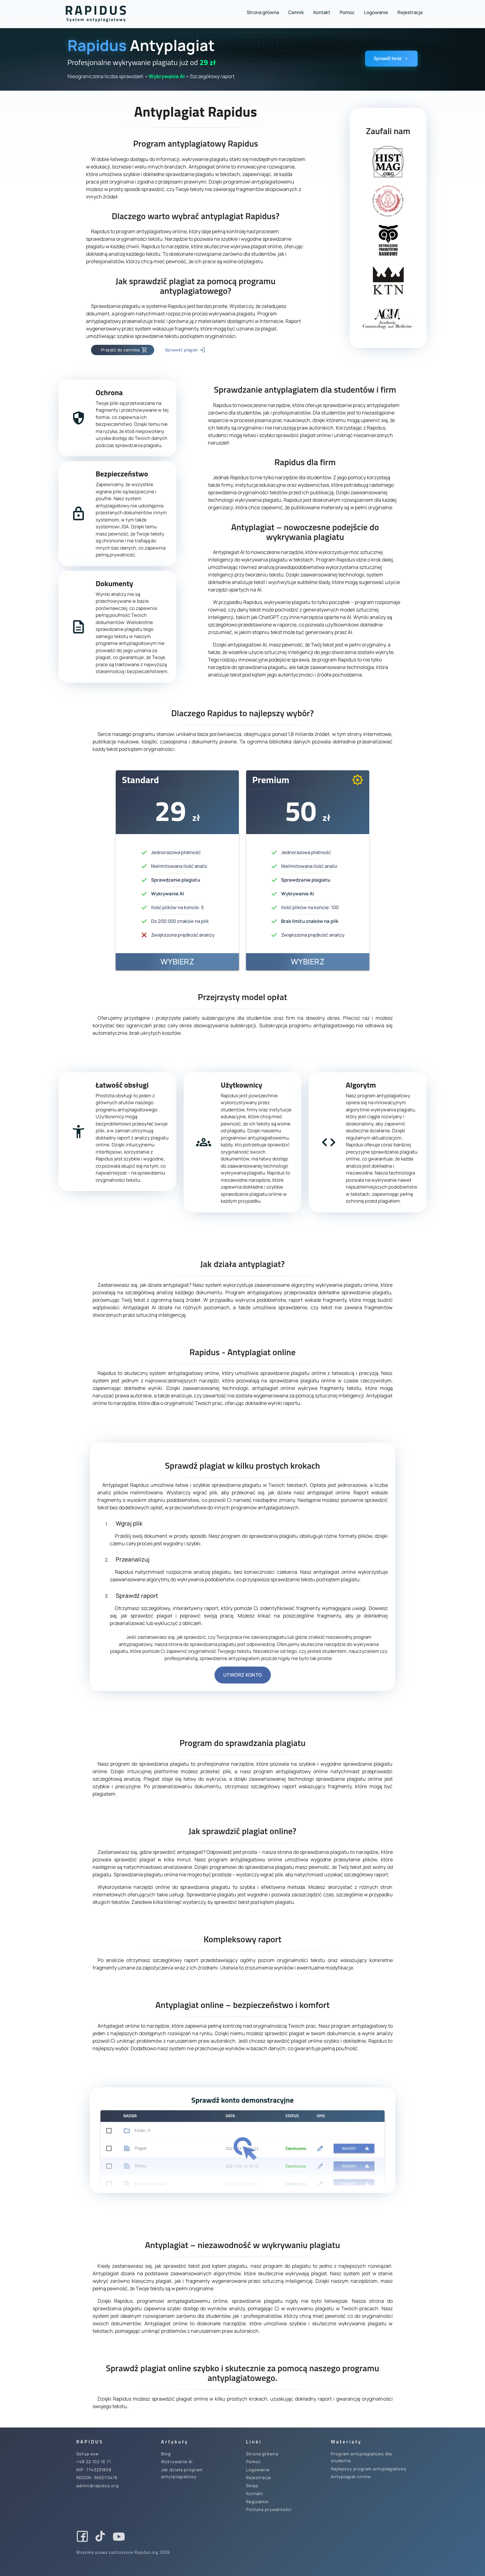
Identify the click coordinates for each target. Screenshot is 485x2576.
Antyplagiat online (351, 2476)
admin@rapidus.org (97, 2485)
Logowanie (376, 12)
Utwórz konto (242, 1675)
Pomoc (347, 12)
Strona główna (263, 12)
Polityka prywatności (269, 2509)
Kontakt (321, 12)
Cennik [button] (296, 12)
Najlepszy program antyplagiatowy (369, 2469)
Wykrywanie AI (177, 2461)
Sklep (252, 2485)
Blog (166, 2454)
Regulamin (257, 2501)
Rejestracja (409, 12)
